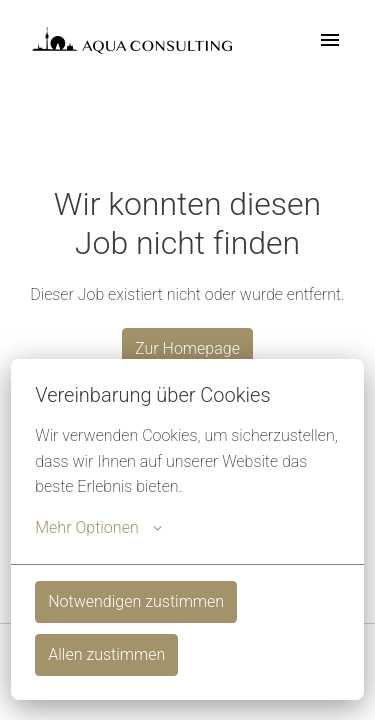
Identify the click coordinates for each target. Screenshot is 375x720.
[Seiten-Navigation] (330, 40)
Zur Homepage (187, 348)
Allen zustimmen (106, 654)
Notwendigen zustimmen (136, 601)
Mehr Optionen (98, 528)
